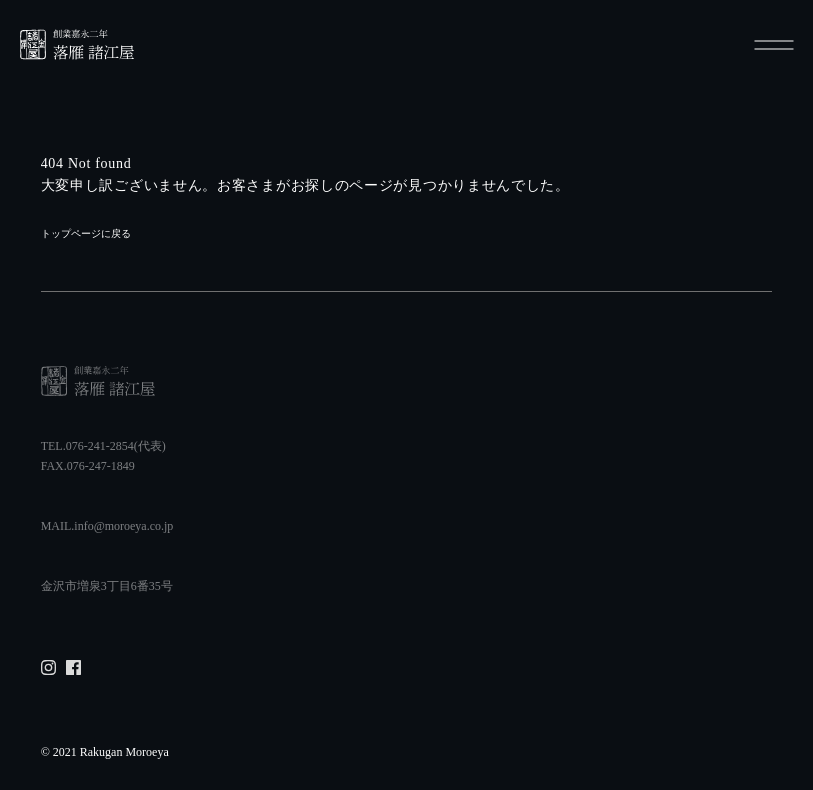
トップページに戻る (86, 233)
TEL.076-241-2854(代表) (103, 446)
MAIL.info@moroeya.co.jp (107, 526)
